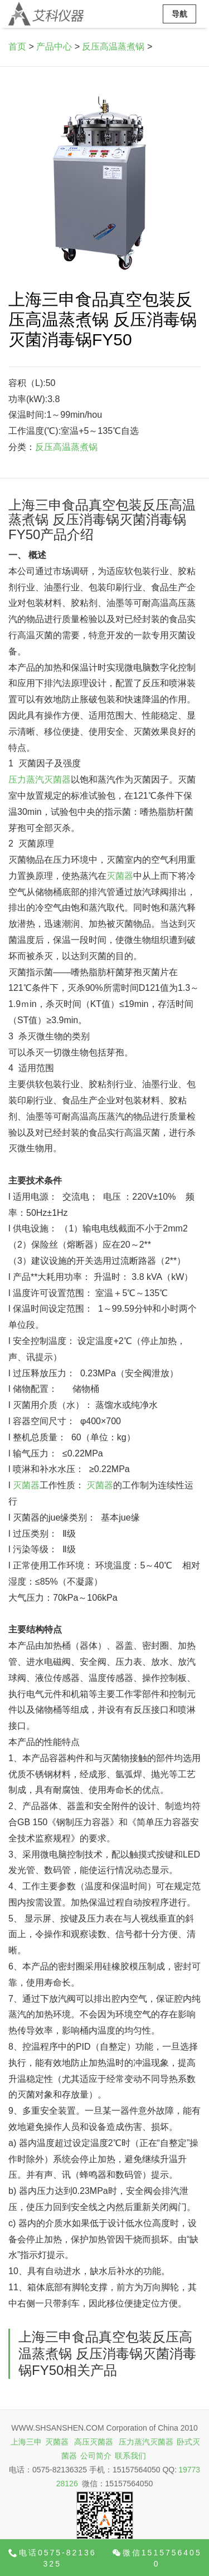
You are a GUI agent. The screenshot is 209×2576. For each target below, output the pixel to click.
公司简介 (95, 2455)
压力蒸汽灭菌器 (39, 779)
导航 (179, 13)
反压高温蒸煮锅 (113, 46)
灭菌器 (119, 876)
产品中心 (54, 46)
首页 (17, 46)
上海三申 (26, 2441)
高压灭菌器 (93, 2441)
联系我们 (130, 2455)
